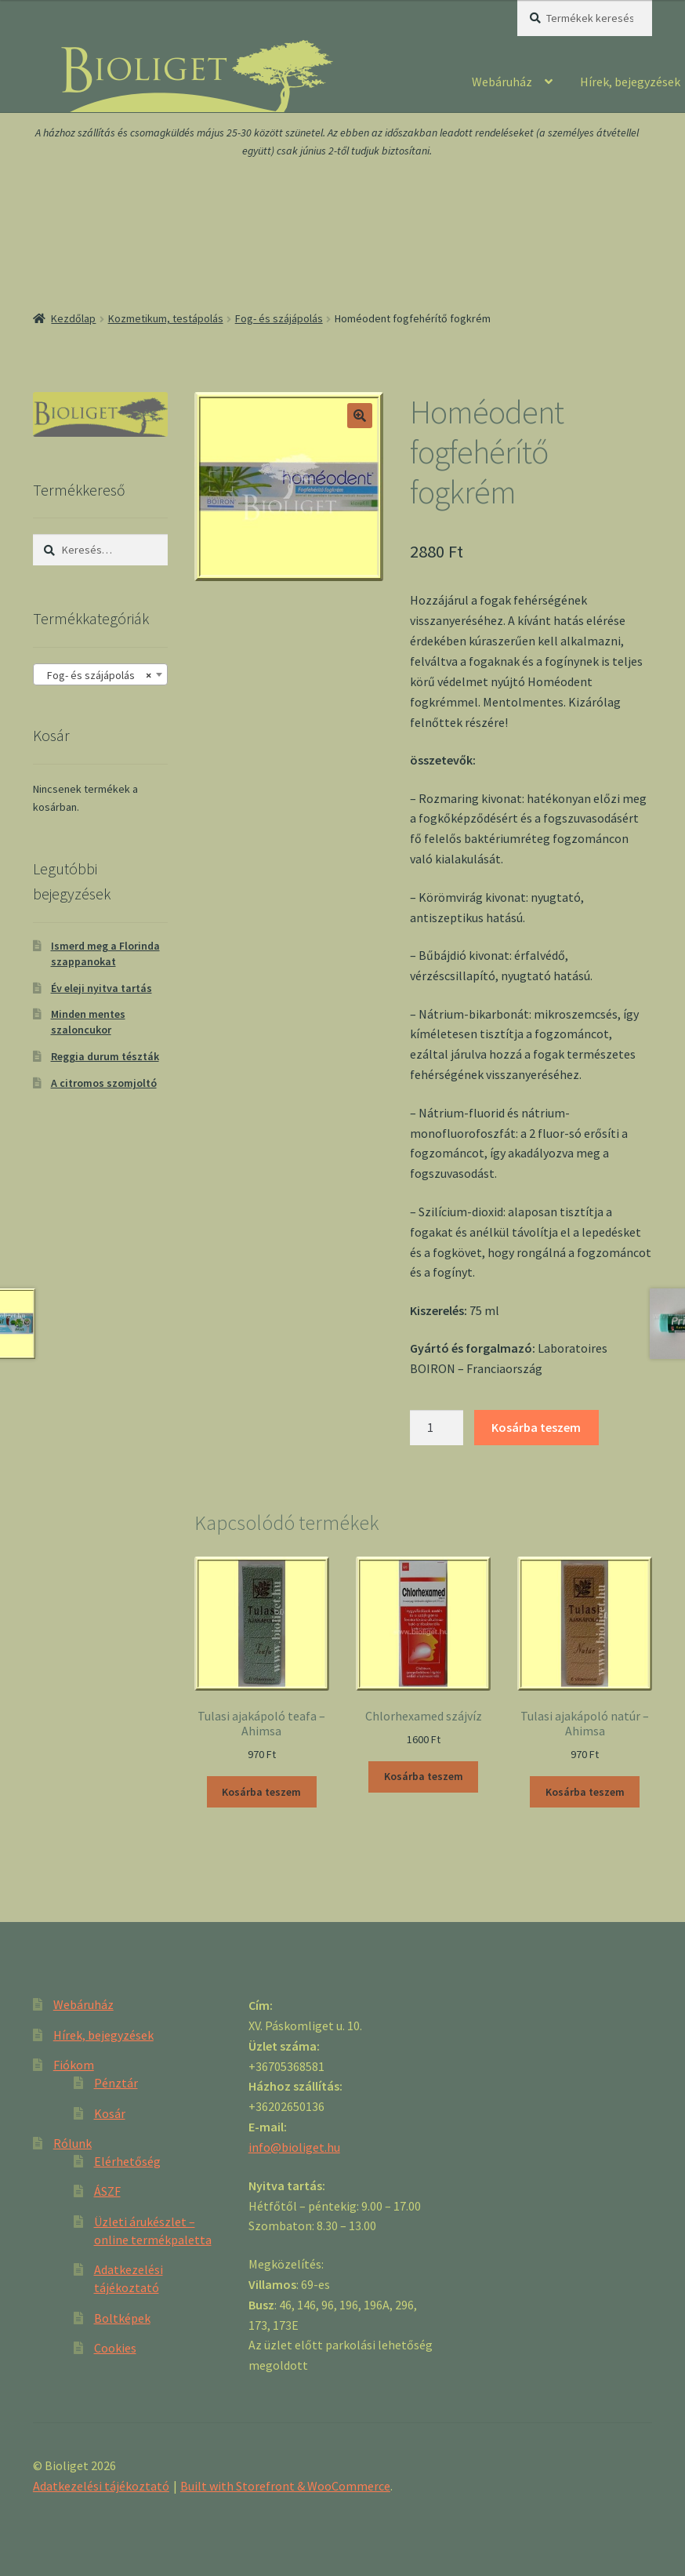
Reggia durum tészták (105, 1056)
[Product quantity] (436, 1428)
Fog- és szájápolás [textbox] (95, 675)
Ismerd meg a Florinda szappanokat (105, 953)
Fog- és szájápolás (279, 318)
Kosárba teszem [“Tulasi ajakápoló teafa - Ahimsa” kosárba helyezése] (261, 1792)
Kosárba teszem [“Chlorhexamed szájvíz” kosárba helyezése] (423, 1776)
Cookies (115, 2348)
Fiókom (73, 2065)
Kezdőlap (73, 318)
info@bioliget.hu (294, 2147)
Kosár (109, 2113)
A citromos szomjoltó (104, 1083)
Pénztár (116, 2083)
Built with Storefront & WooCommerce (285, 2486)
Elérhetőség (127, 2161)
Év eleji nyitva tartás (101, 988)
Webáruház (502, 81)
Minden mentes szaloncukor (88, 1022)
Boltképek (122, 2318)
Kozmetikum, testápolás (165, 318)
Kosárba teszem (536, 1427)
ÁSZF (107, 2191)
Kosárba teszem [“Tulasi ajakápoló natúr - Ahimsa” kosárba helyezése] (585, 1792)
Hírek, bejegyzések (103, 2035)
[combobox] (100, 674)
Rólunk (72, 2143)
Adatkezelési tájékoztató (101, 2486)
